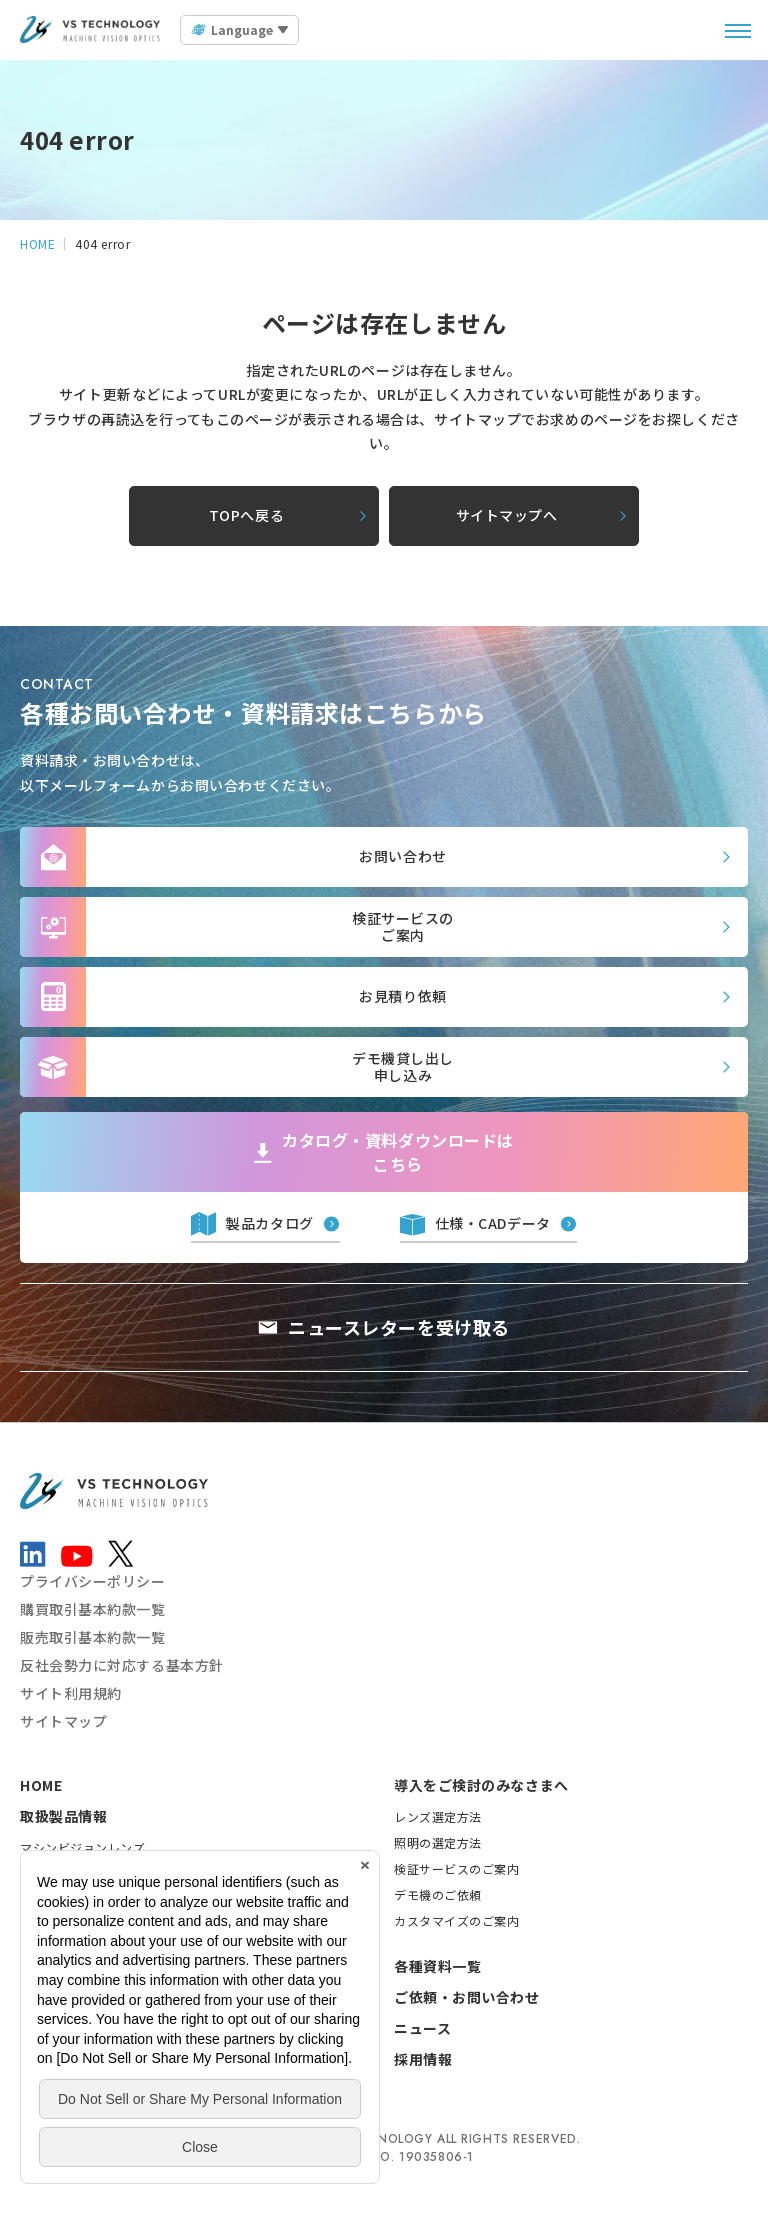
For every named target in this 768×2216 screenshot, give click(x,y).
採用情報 (423, 2059)
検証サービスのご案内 (457, 1868)
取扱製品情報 (63, 1816)
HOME (41, 1785)
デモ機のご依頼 (438, 1894)
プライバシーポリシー (93, 1581)
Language (242, 29)
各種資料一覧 (437, 1966)
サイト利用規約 (71, 1693)
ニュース (422, 2028)
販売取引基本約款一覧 (93, 1637)
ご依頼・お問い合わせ (467, 1997)
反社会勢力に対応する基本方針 (122, 1665)
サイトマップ (63, 1721)
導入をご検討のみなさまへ (481, 1785)
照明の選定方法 (438, 1842)
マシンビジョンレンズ (83, 1847)
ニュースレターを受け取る (399, 1327)
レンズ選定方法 (438, 1816)
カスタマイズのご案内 (457, 1920)
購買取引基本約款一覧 (93, 1609)
